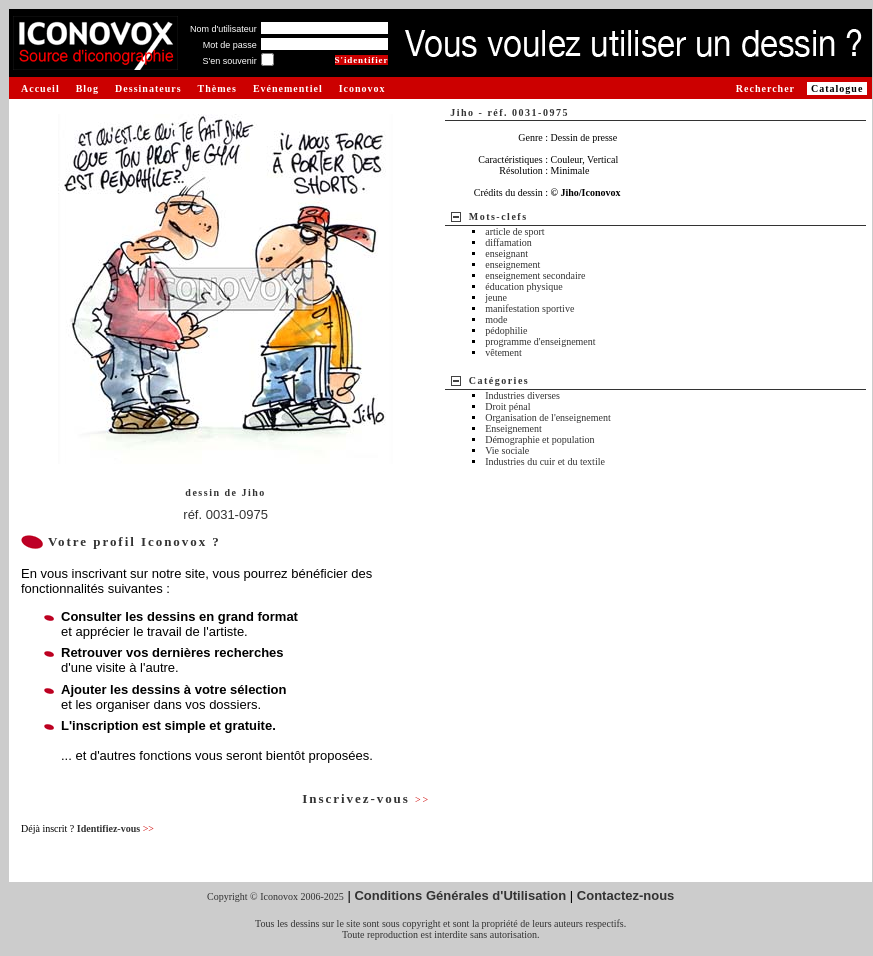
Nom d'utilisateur (223, 29)
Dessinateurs (148, 88)
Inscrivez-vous (366, 798)
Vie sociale (507, 450)
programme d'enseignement (540, 341)
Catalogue (837, 88)
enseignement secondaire (535, 275)
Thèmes (217, 88)
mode (496, 319)
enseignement (512, 264)
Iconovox (362, 88)
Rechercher (765, 88)
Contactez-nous (626, 895)
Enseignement (513, 428)
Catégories (499, 380)
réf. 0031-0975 (225, 514)
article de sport (514, 231)
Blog (87, 88)
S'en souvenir (229, 61)
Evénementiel (288, 88)
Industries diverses (522, 395)
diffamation (508, 242)
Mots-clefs (498, 216)
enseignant (506, 253)
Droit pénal (507, 406)
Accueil (40, 88)
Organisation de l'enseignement (547, 417)
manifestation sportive (529, 308)
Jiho (253, 492)
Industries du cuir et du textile (545, 461)
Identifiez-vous (115, 828)
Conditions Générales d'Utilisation (460, 895)
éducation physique (523, 286)
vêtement (503, 352)
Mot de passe (230, 45)
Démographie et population (539, 439)
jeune (496, 297)
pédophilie (506, 330)
